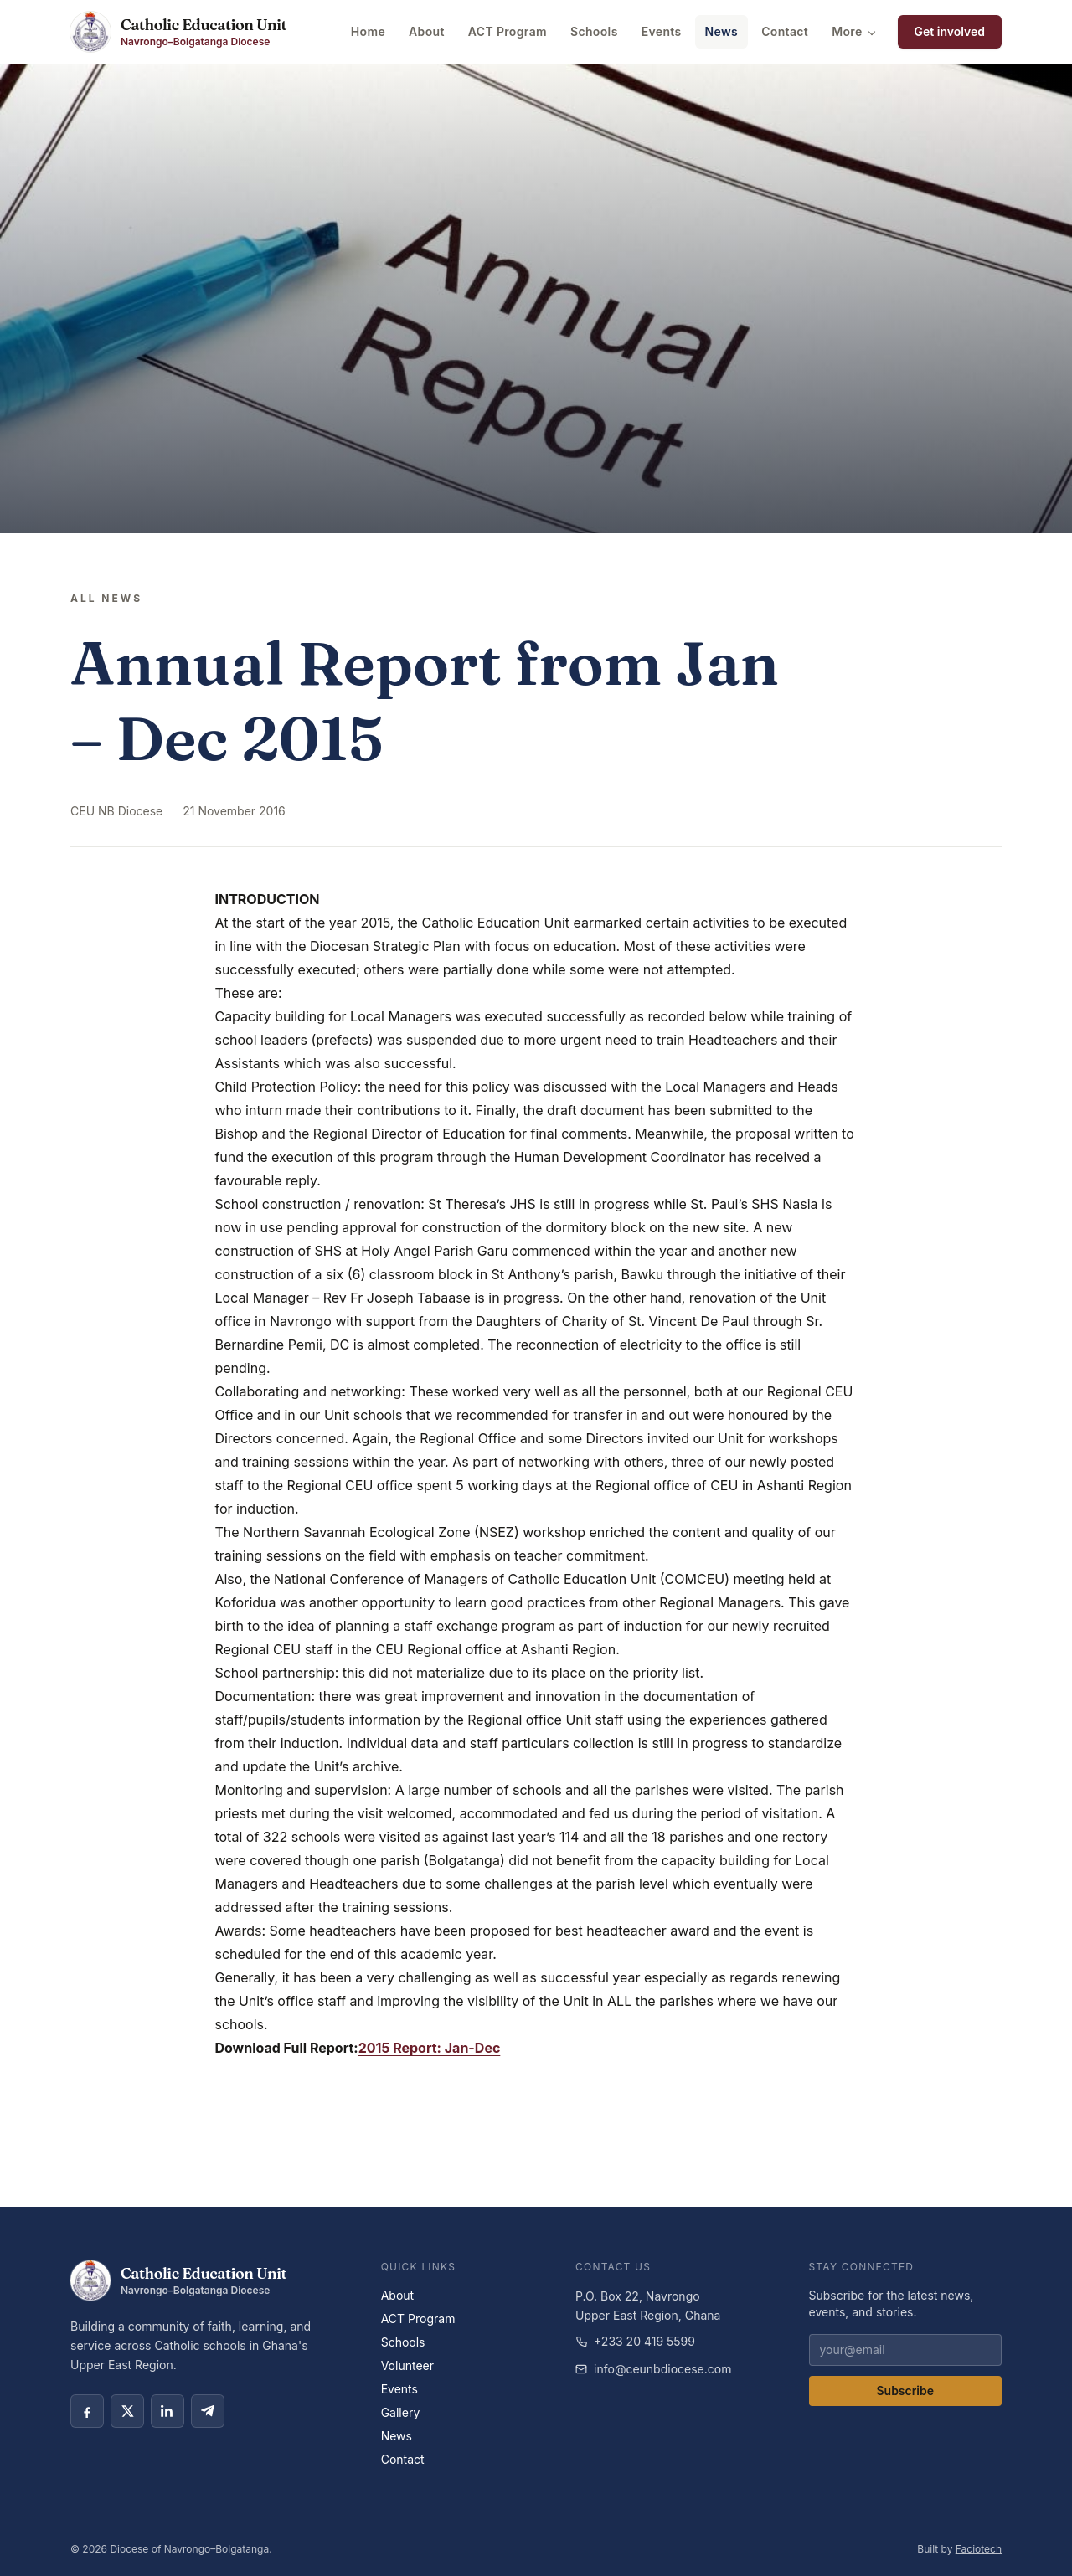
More (853, 31)
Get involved (950, 31)
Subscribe (905, 2390)
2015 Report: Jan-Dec (429, 2047)
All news (106, 598)
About (427, 31)
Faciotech (979, 2549)
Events (662, 31)
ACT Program (507, 31)
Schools (594, 31)
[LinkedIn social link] (167, 2411)
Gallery (400, 2412)
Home (368, 31)
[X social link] (127, 2411)
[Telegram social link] (207, 2411)
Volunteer (407, 2365)
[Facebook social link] (87, 2411)
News (722, 31)
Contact (784, 31)
